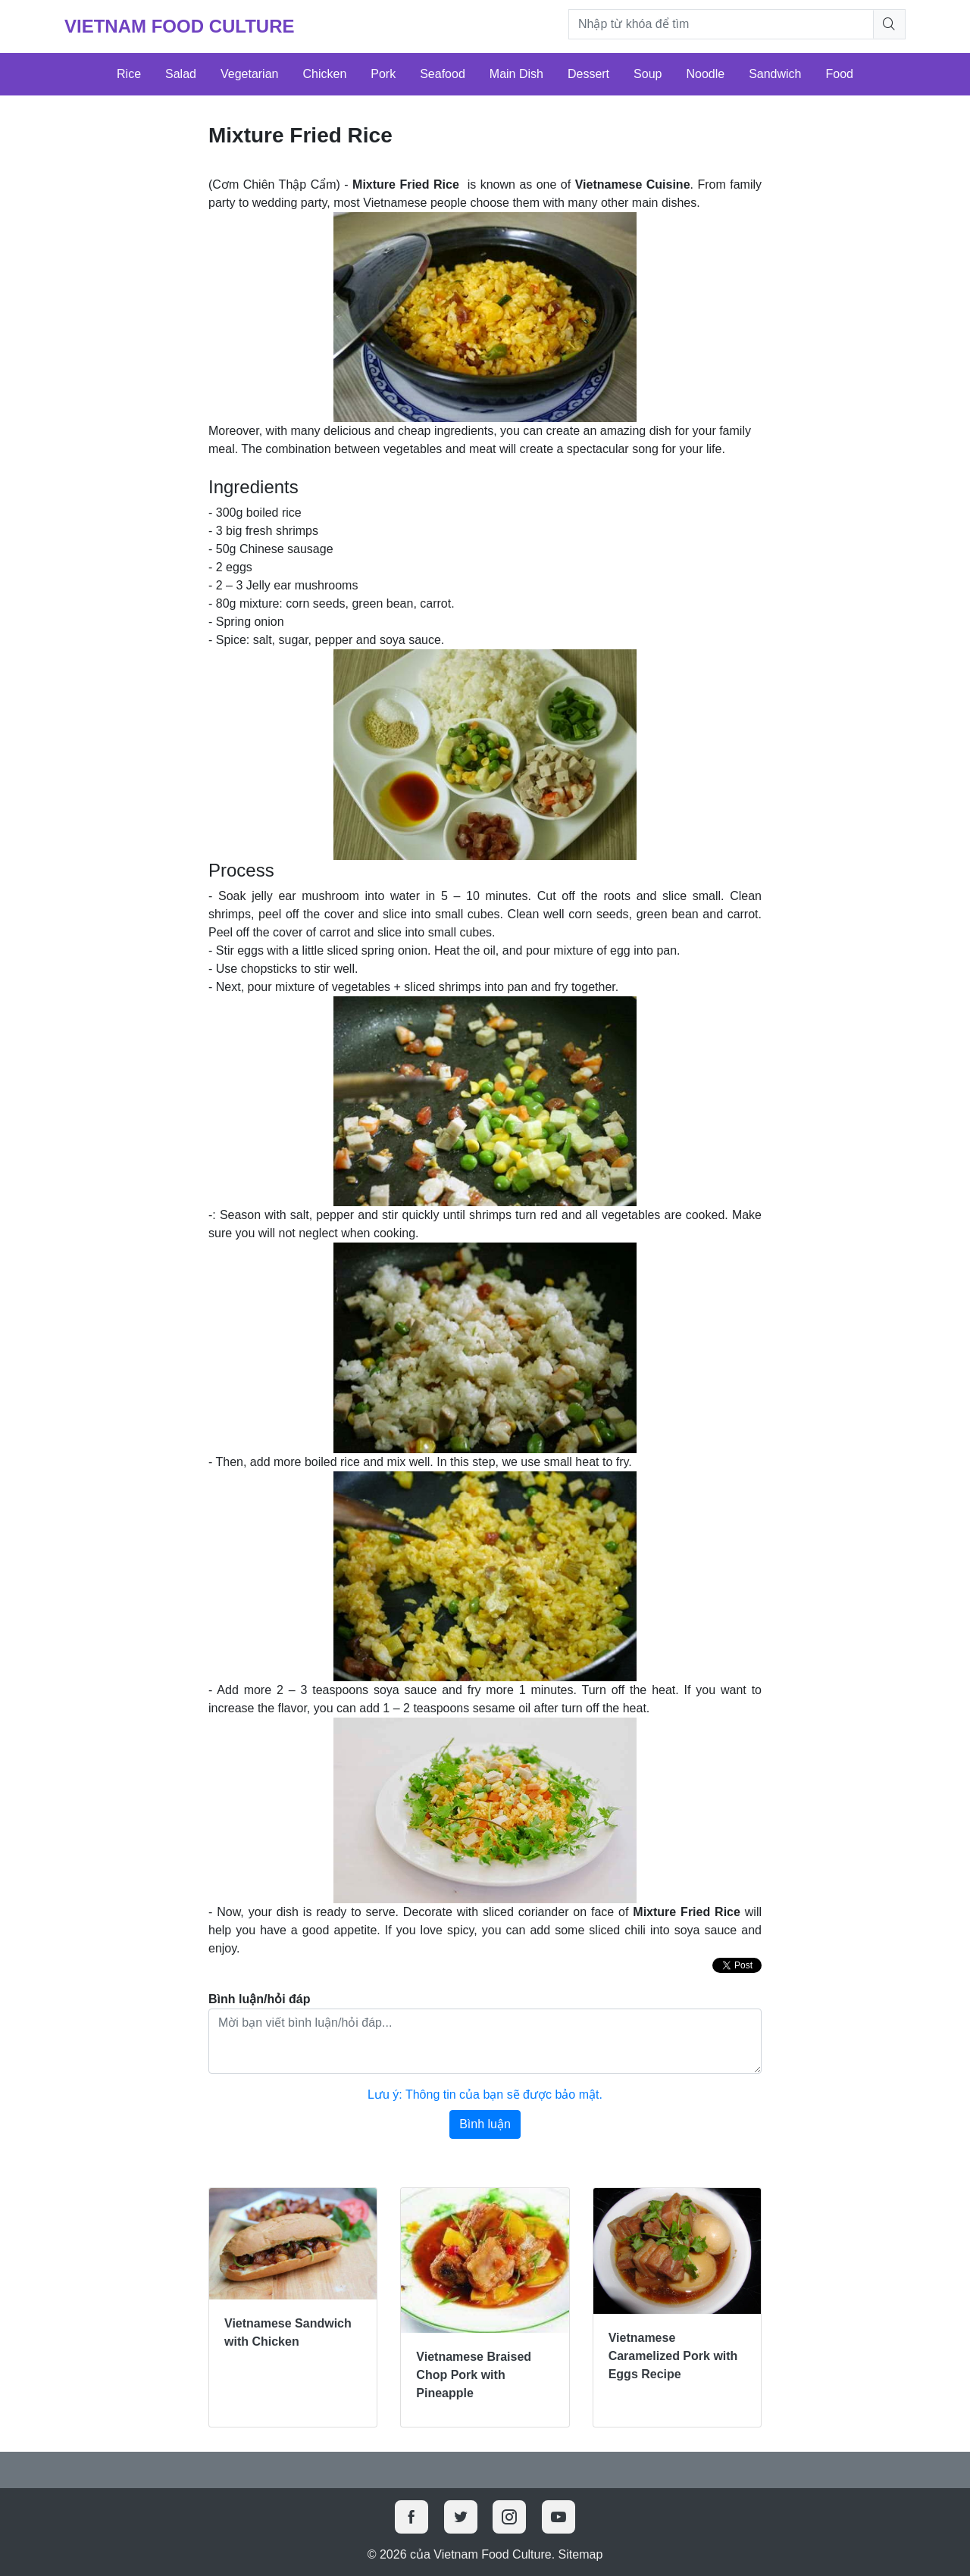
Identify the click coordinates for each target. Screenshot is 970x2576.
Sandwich (775, 73)
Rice (129, 73)
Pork (383, 73)
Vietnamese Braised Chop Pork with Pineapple (473, 2374)
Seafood (442, 73)
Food (839, 73)
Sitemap (581, 2554)
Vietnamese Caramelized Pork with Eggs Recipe (673, 2356)
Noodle (705, 73)
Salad (180, 73)
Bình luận (485, 2124)
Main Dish (516, 73)
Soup (648, 73)
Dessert (588, 73)
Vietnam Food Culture (179, 26)
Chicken (324, 73)
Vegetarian (250, 73)
